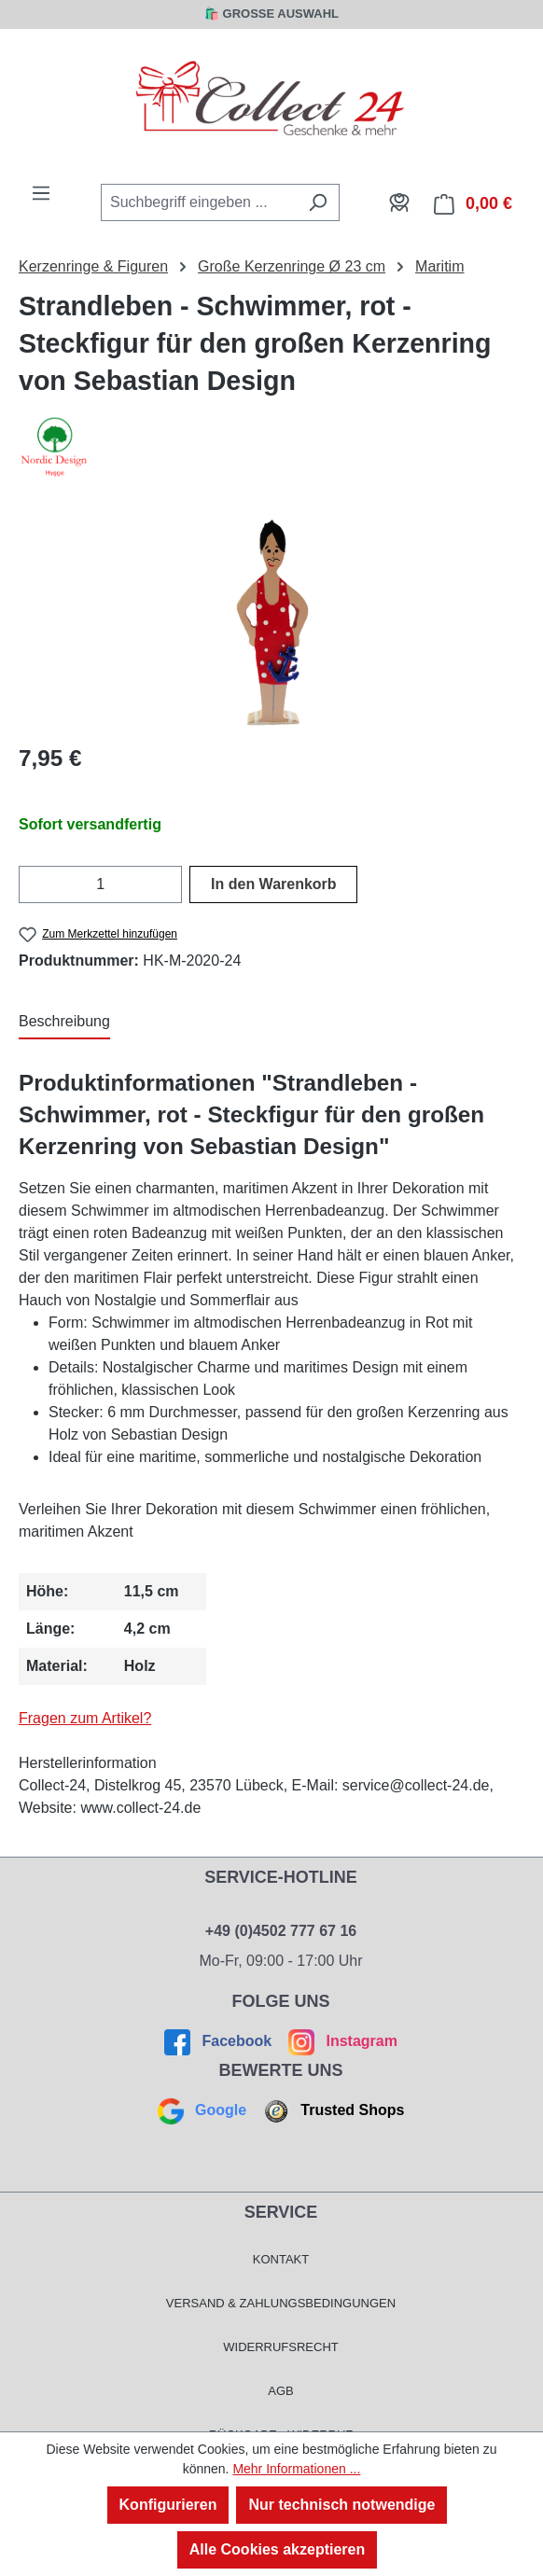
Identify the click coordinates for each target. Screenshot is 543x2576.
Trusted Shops (331, 2110)
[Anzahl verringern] (30, 884)
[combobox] (199, 202)
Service (281, 2212)
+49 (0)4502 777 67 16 (280, 1931)
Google (204, 2110)
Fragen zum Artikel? (85, 1718)
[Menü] (41, 193)
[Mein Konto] (399, 202)
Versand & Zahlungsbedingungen (281, 2303)
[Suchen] (318, 202)
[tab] (64, 1022)
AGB (280, 2391)
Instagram (341, 2041)
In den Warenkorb (274, 884)
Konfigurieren (168, 2505)
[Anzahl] (100, 884)
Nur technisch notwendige (341, 2505)
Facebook (220, 2041)
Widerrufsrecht (281, 2347)
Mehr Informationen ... (296, 2468)
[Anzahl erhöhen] (170, 884)
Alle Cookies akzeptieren (277, 2549)
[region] (271, 622)
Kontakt (281, 2259)
